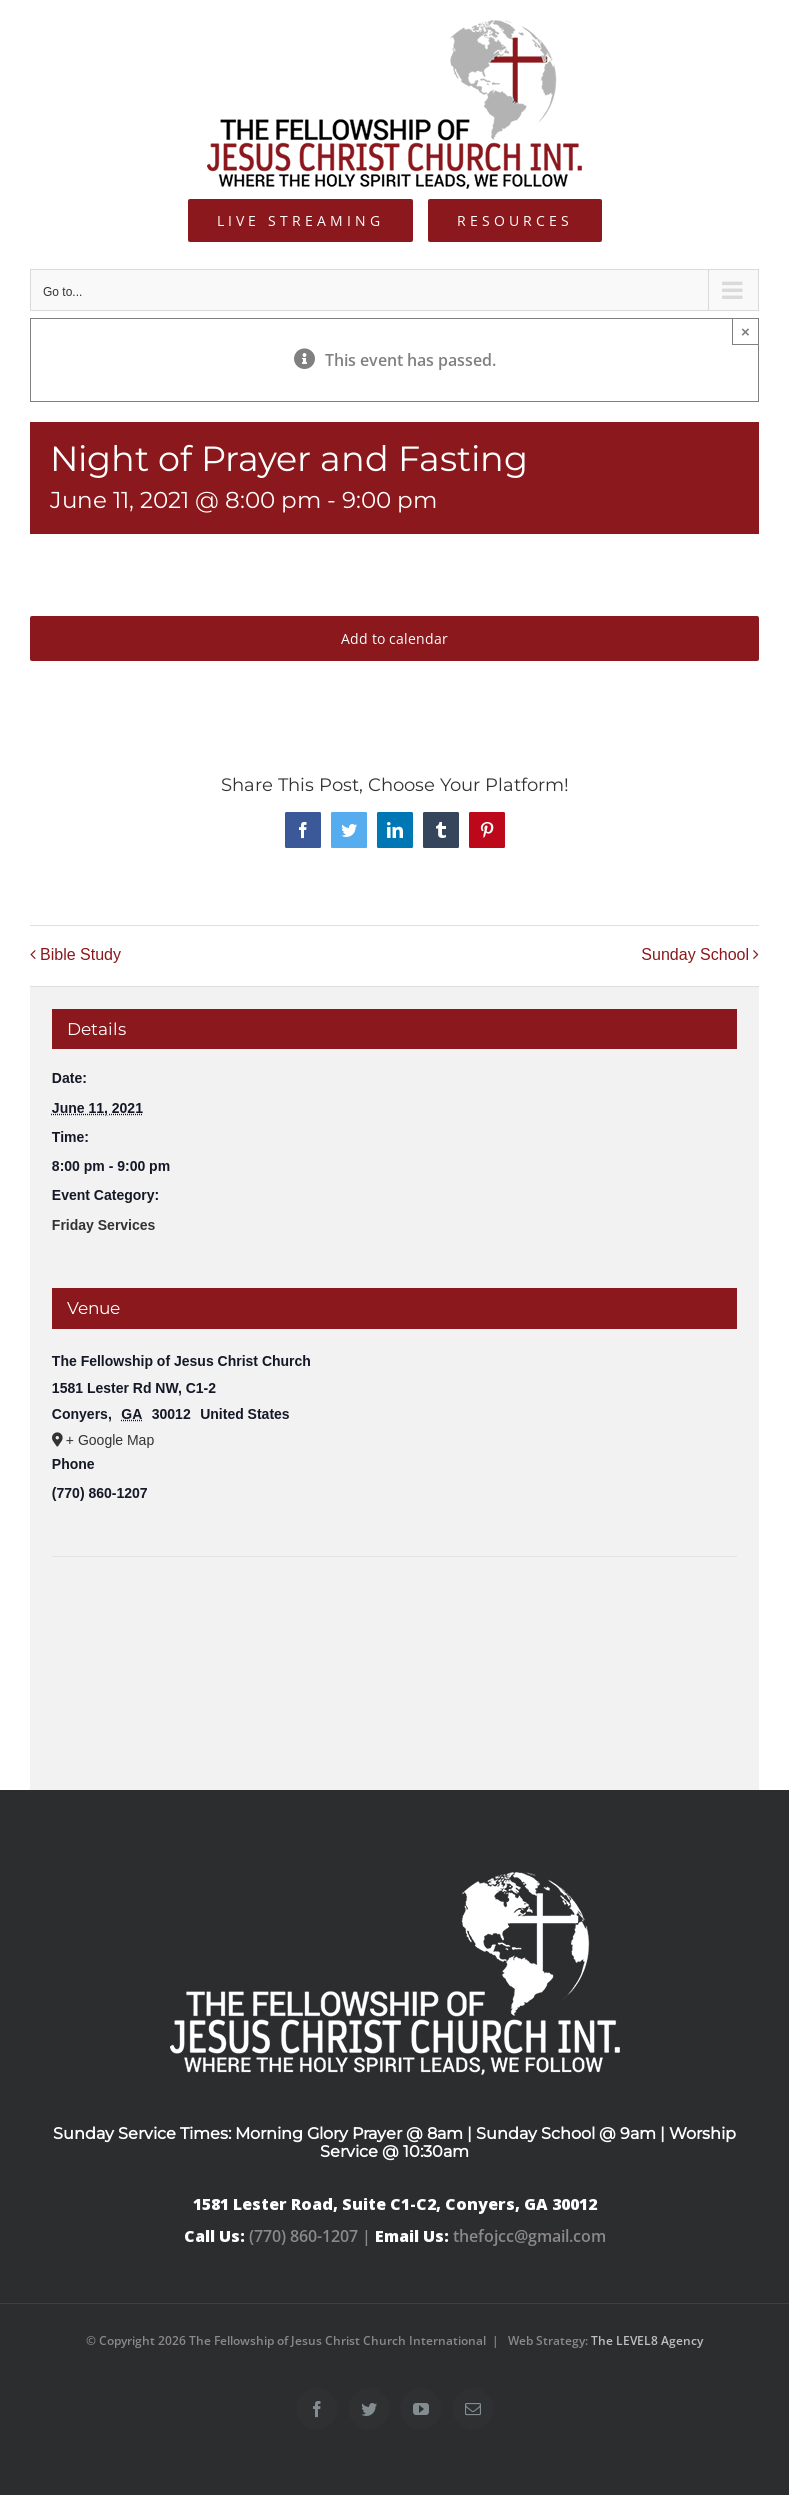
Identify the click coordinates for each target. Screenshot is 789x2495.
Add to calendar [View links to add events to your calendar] (394, 638)
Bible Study (80, 954)
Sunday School (695, 954)
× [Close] (745, 331)
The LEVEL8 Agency (647, 2340)
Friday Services (104, 1225)
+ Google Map (110, 1440)
